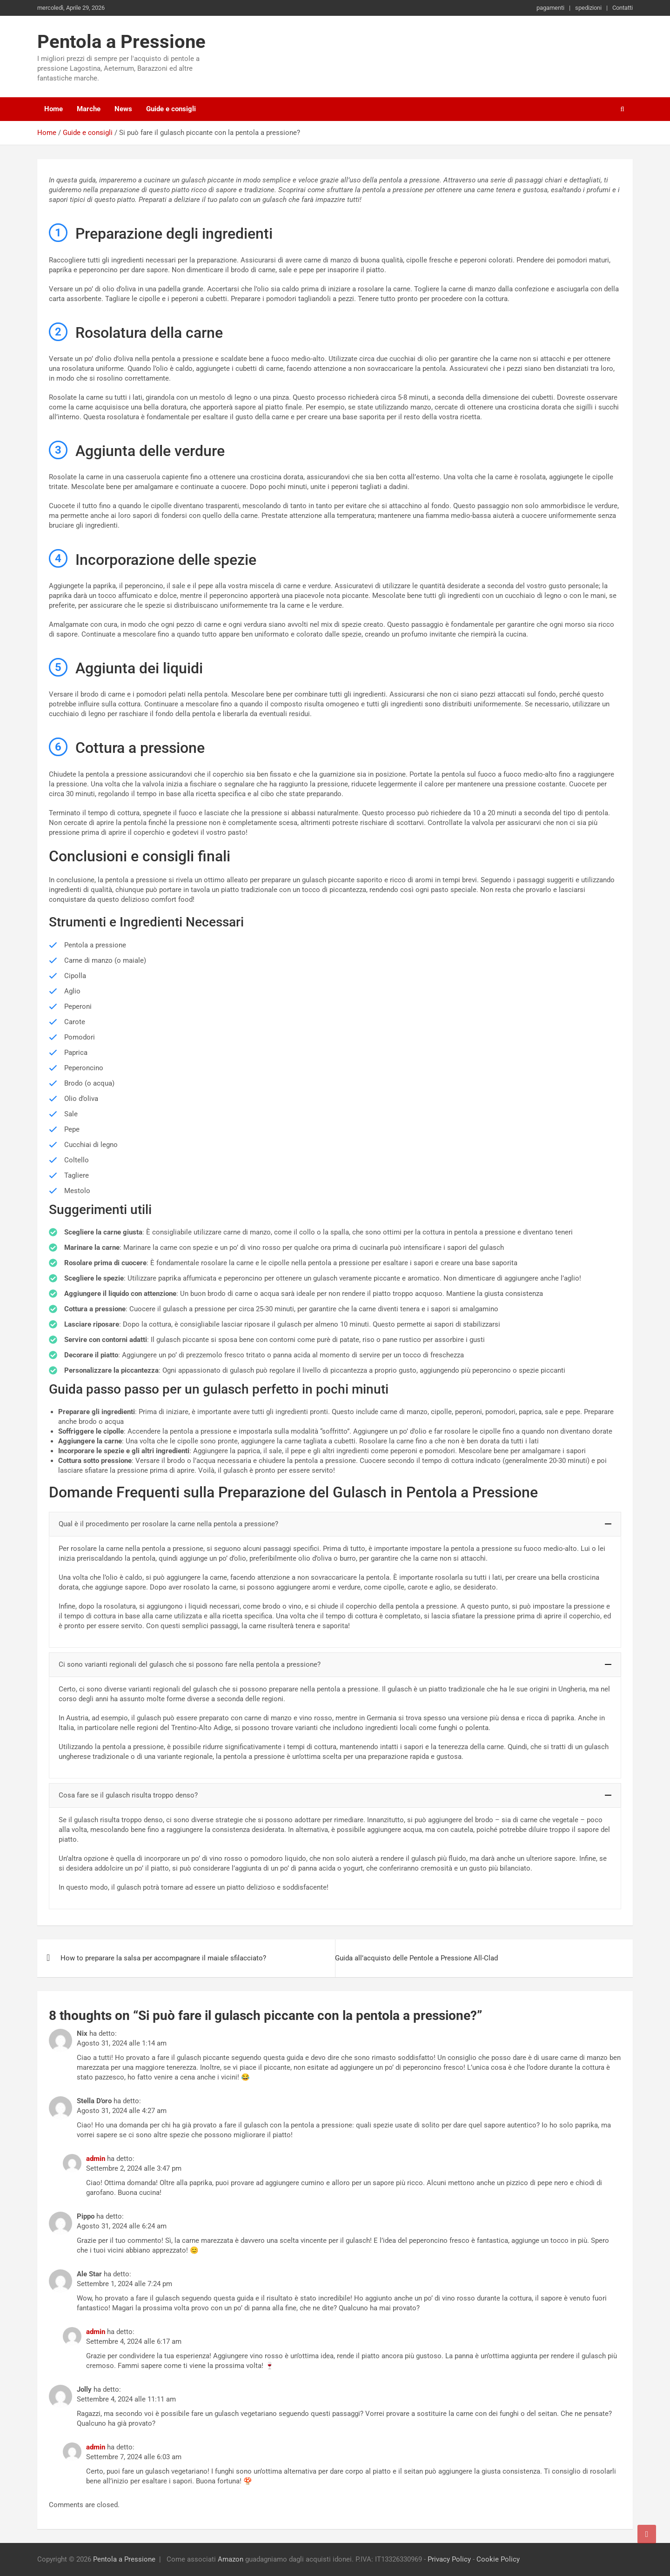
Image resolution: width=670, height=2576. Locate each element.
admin (95, 2158)
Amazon (230, 2559)
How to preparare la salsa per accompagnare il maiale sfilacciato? (163, 1958)
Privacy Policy (449, 2559)
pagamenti (550, 7)
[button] (335, 1524)
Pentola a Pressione (121, 42)
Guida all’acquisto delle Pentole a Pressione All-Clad (416, 1958)
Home (53, 109)
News (123, 109)
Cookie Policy (498, 2559)
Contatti (622, 7)
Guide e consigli (171, 109)
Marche (88, 109)
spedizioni (588, 7)
